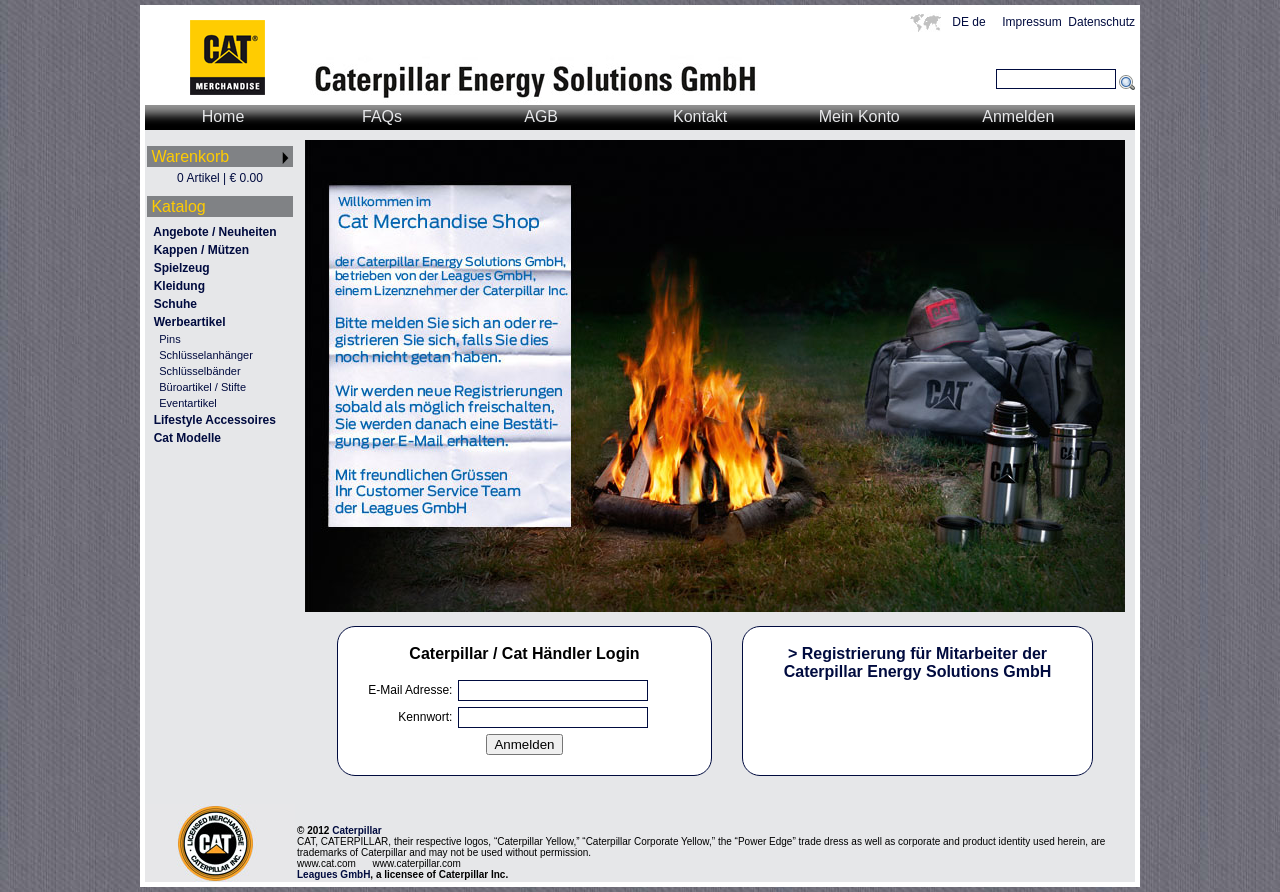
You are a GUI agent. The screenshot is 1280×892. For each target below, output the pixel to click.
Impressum (1031, 22)
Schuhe (175, 304)
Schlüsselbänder (199, 371)
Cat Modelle (187, 438)
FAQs (382, 116)
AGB (541, 116)
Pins (169, 339)
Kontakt (700, 116)
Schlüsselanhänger (206, 355)
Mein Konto (859, 116)
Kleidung (179, 286)
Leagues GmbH (333, 874)
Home (223, 116)
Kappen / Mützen (201, 250)
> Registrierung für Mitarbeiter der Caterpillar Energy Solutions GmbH (918, 662)
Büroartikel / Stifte (202, 387)
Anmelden (1018, 116)
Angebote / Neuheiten (214, 232)
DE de (973, 22)
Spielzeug (182, 268)
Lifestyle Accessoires (215, 420)
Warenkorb (190, 156)
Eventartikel (187, 403)
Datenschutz (1101, 22)
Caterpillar (356, 830)
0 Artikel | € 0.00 (220, 178)
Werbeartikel (190, 322)
